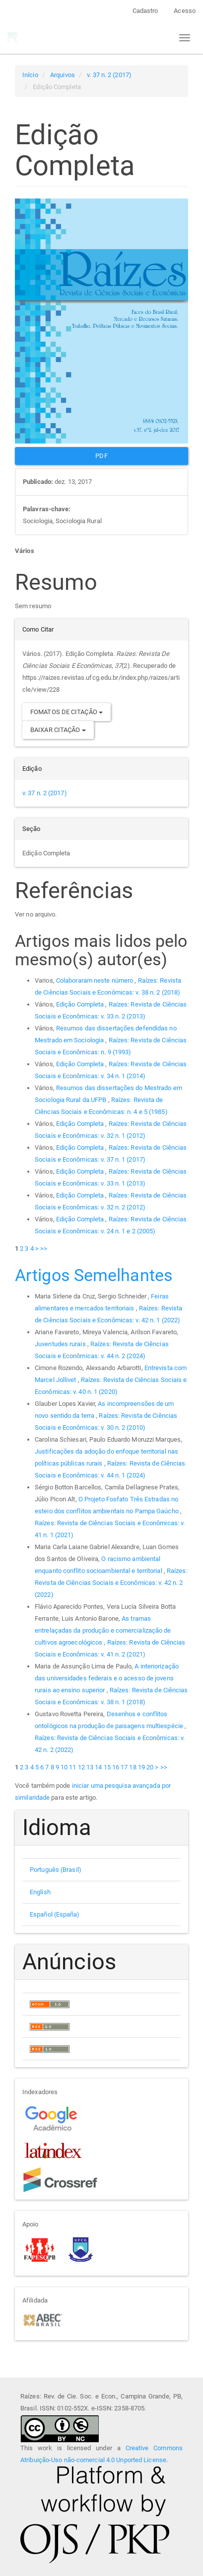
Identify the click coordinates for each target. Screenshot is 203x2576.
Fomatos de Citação (66, 712)
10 (64, 1767)
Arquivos (62, 75)
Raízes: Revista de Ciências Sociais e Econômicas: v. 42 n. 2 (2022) (111, 1582)
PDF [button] (101, 456)
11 (72, 1767)
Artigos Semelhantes (94, 1275)
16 (115, 1767)
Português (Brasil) (55, 1869)
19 (141, 1767)
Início (30, 75)
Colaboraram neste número (95, 980)
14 (98, 1767)
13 (89, 1767)
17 (124, 1767)
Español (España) (55, 1914)
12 (81, 1767)
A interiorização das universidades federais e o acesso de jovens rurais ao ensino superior (107, 1678)
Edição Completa (81, 1004)
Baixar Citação (58, 730)
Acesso (185, 10)
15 (107, 1767)
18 (132, 1767)
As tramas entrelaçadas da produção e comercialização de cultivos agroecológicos (103, 1630)
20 (149, 1767)
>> (43, 1248)
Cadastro (145, 10)
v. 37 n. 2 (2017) (109, 75)
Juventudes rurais (61, 1344)
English (40, 1892)
